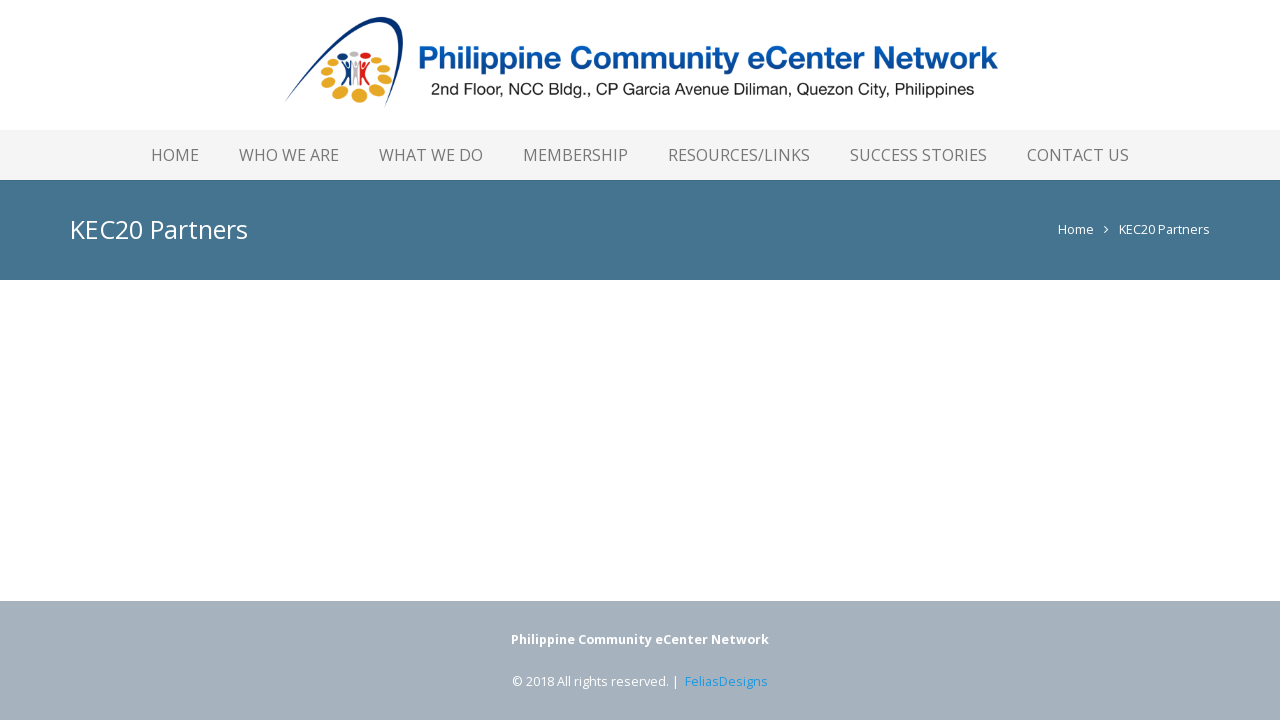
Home (1076, 229)
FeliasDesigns (726, 681)
